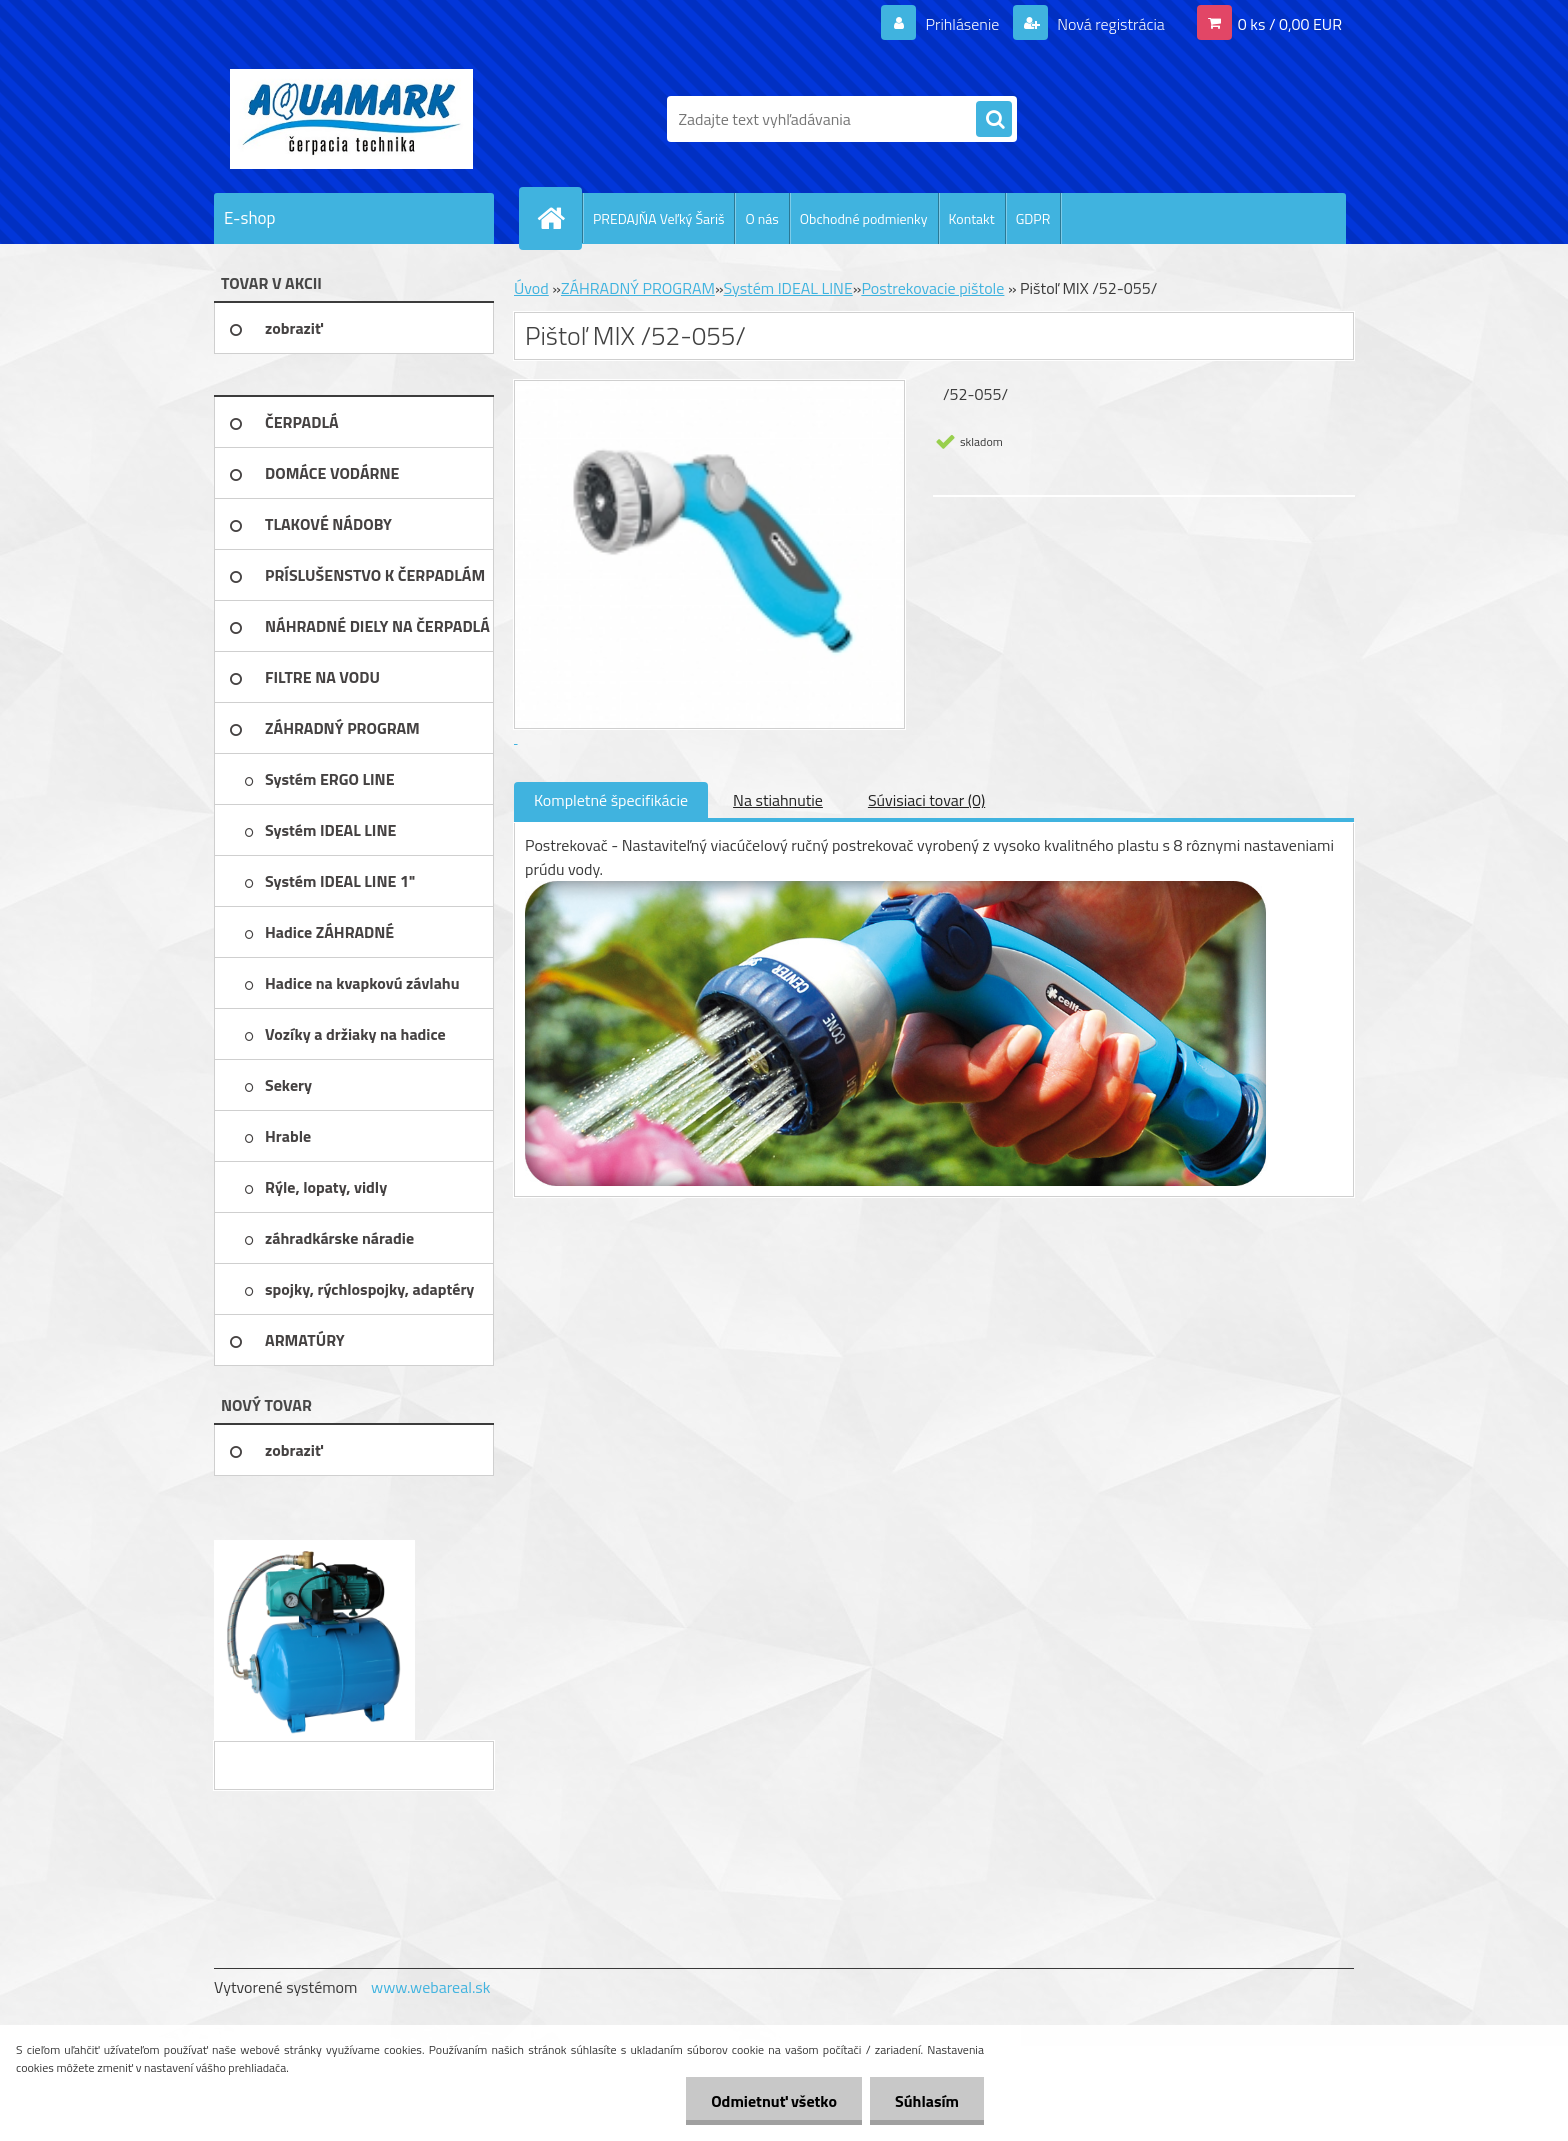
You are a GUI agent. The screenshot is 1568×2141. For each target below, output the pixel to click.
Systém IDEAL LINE (788, 288)
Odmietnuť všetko (774, 2101)
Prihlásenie (962, 24)
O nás (761, 218)
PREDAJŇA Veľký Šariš (658, 218)
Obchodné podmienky (864, 218)
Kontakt (972, 218)
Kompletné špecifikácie (611, 800)
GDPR (1033, 218)
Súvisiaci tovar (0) (926, 800)
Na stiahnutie (778, 800)
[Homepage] (559, 218)
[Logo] (351, 119)
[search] (994, 120)
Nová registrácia (1109, 24)
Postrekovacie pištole (932, 288)
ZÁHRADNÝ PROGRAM (638, 288)
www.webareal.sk (431, 1987)
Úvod (531, 288)
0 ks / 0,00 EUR (1290, 24)
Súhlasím (927, 2101)
